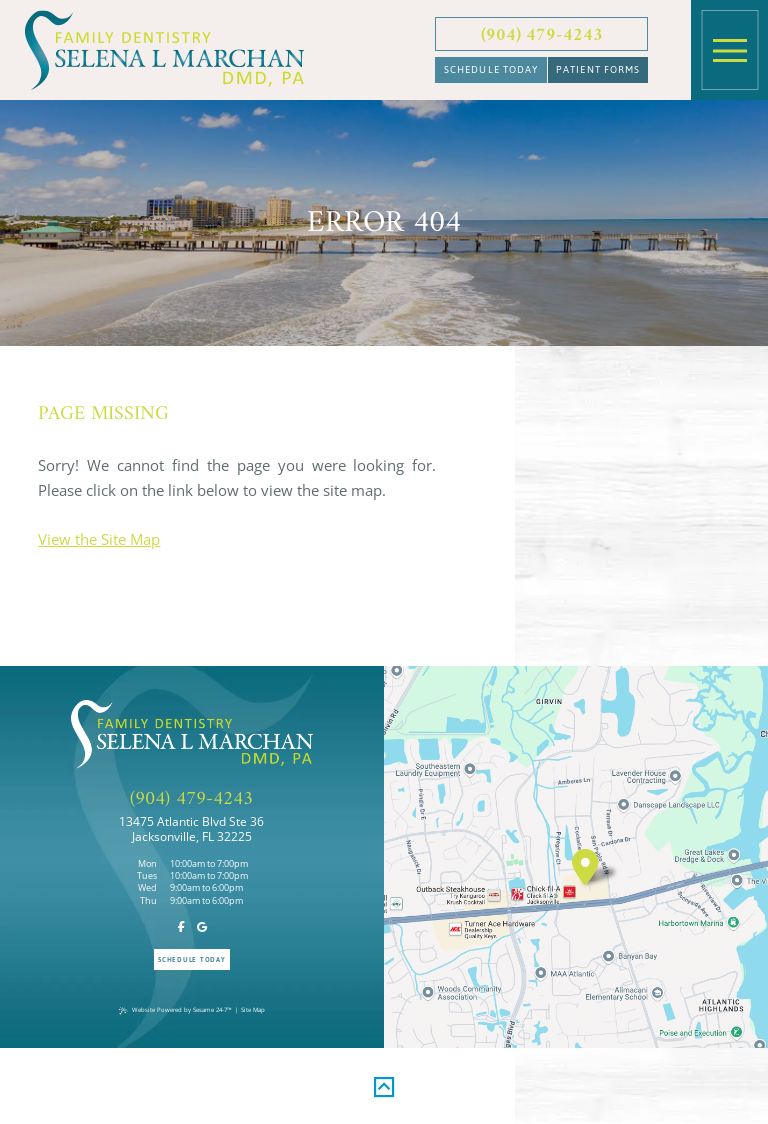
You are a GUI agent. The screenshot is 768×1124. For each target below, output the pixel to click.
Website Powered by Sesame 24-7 (175, 1009)
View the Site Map (99, 539)
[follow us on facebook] (182, 927)
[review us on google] (202, 927)
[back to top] (384, 1083)
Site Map (253, 1009)
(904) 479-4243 (542, 35)
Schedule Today (491, 69)
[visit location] (585, 866)
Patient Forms (598, 69)
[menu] (730, 50)
